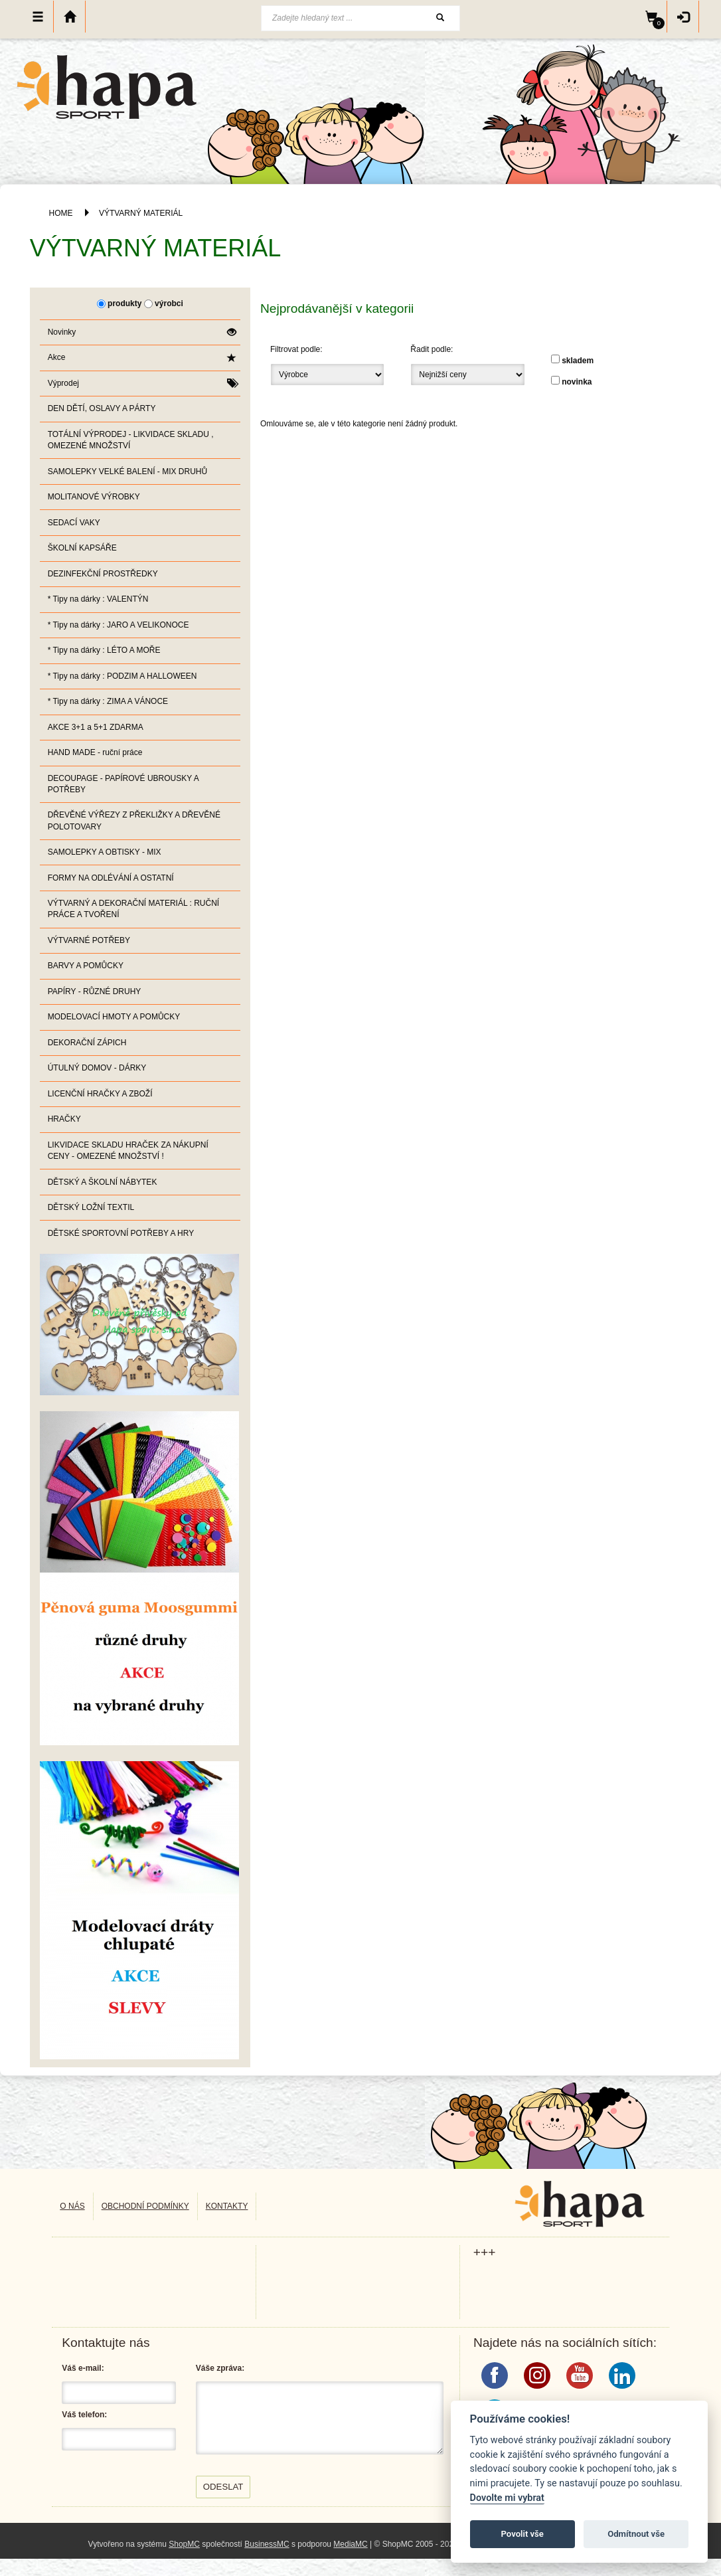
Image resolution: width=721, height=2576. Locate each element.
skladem (578, 360)
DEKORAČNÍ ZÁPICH (87, 1042)
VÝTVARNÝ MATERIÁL (141, 213)
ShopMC (184, 2544)
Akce (142, 358)
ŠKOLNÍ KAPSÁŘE (82, 548)
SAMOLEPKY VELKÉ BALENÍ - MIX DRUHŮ (128, 471)
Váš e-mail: (83, 2368)
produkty (124, 303)
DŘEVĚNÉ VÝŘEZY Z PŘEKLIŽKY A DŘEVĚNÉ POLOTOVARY (134, 820)
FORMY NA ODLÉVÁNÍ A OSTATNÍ (111, 878)
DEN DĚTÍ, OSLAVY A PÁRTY (102, 408)
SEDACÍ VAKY (74, 522)
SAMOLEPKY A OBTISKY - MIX (104, 852)
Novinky (142, 332)
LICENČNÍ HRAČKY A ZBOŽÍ (100, 1093)
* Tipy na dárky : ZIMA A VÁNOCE (108, 701)
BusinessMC (266, 2544)
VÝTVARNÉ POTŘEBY (89, 940)
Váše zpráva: (220, 2368)
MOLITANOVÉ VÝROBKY (94, 496)
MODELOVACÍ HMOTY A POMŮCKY (114, 1016)
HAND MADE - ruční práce (95, 752)
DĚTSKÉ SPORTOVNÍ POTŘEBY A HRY (121, 1233)
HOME (61, 213)
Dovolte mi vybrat (507, 2498)
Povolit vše (522, 2534)
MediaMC (350, 2544)
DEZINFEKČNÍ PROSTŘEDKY (103, 573)
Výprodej (142, 383)
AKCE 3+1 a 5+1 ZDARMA (95, 727)
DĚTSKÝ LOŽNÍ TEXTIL (91, 1207)
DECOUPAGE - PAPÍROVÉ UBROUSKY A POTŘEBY (123, 784)
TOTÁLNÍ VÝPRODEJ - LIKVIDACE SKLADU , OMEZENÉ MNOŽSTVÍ (131, 440)
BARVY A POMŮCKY (85, 965)
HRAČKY (64, 1119)
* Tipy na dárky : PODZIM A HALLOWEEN (122, 676)
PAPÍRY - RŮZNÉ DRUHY (94, 991)
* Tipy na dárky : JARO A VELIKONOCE (118, 625)
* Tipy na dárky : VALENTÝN (98, 599)
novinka (577, 381)
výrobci (169, 303)
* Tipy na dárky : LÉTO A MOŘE (104, 650)
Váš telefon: (84, 2414)
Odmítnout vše (636, 2534)
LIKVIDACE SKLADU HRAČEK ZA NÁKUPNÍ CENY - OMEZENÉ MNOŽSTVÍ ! (128, 1150)
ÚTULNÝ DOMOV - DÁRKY (97, 1068)
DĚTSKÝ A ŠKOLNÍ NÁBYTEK (102, 1182)
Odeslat (223, 2487)
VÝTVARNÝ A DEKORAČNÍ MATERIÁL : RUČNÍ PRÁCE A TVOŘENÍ (134, 909)
